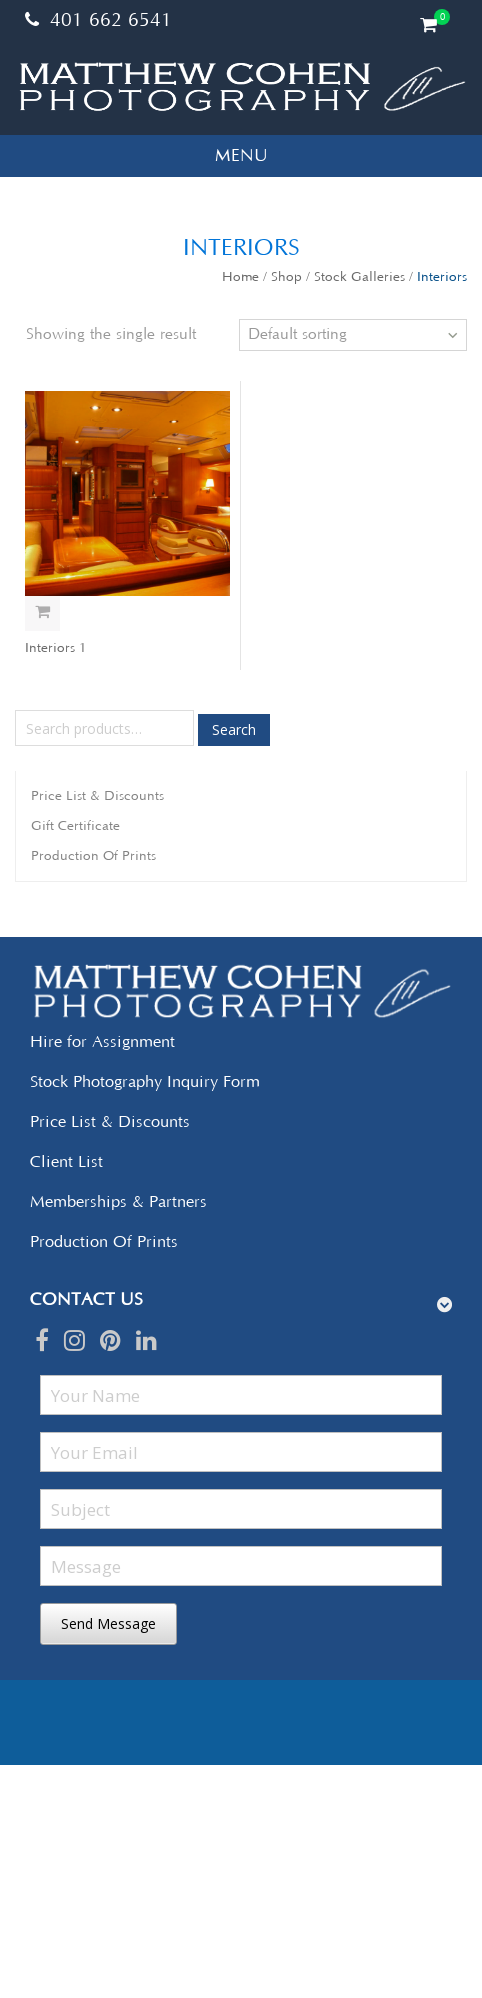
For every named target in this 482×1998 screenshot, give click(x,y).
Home (240, 277)
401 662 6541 (98, 21)
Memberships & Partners (118, 1202)
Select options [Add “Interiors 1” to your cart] (42, 613)
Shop (286, 277)
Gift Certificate (75, 826)
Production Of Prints (93, 856)
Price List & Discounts (97, 796)
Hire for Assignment (102, 1042)
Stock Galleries (359, 277)
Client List (66, 1162)
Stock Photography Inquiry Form (145, 1082)
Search (234, 729)
